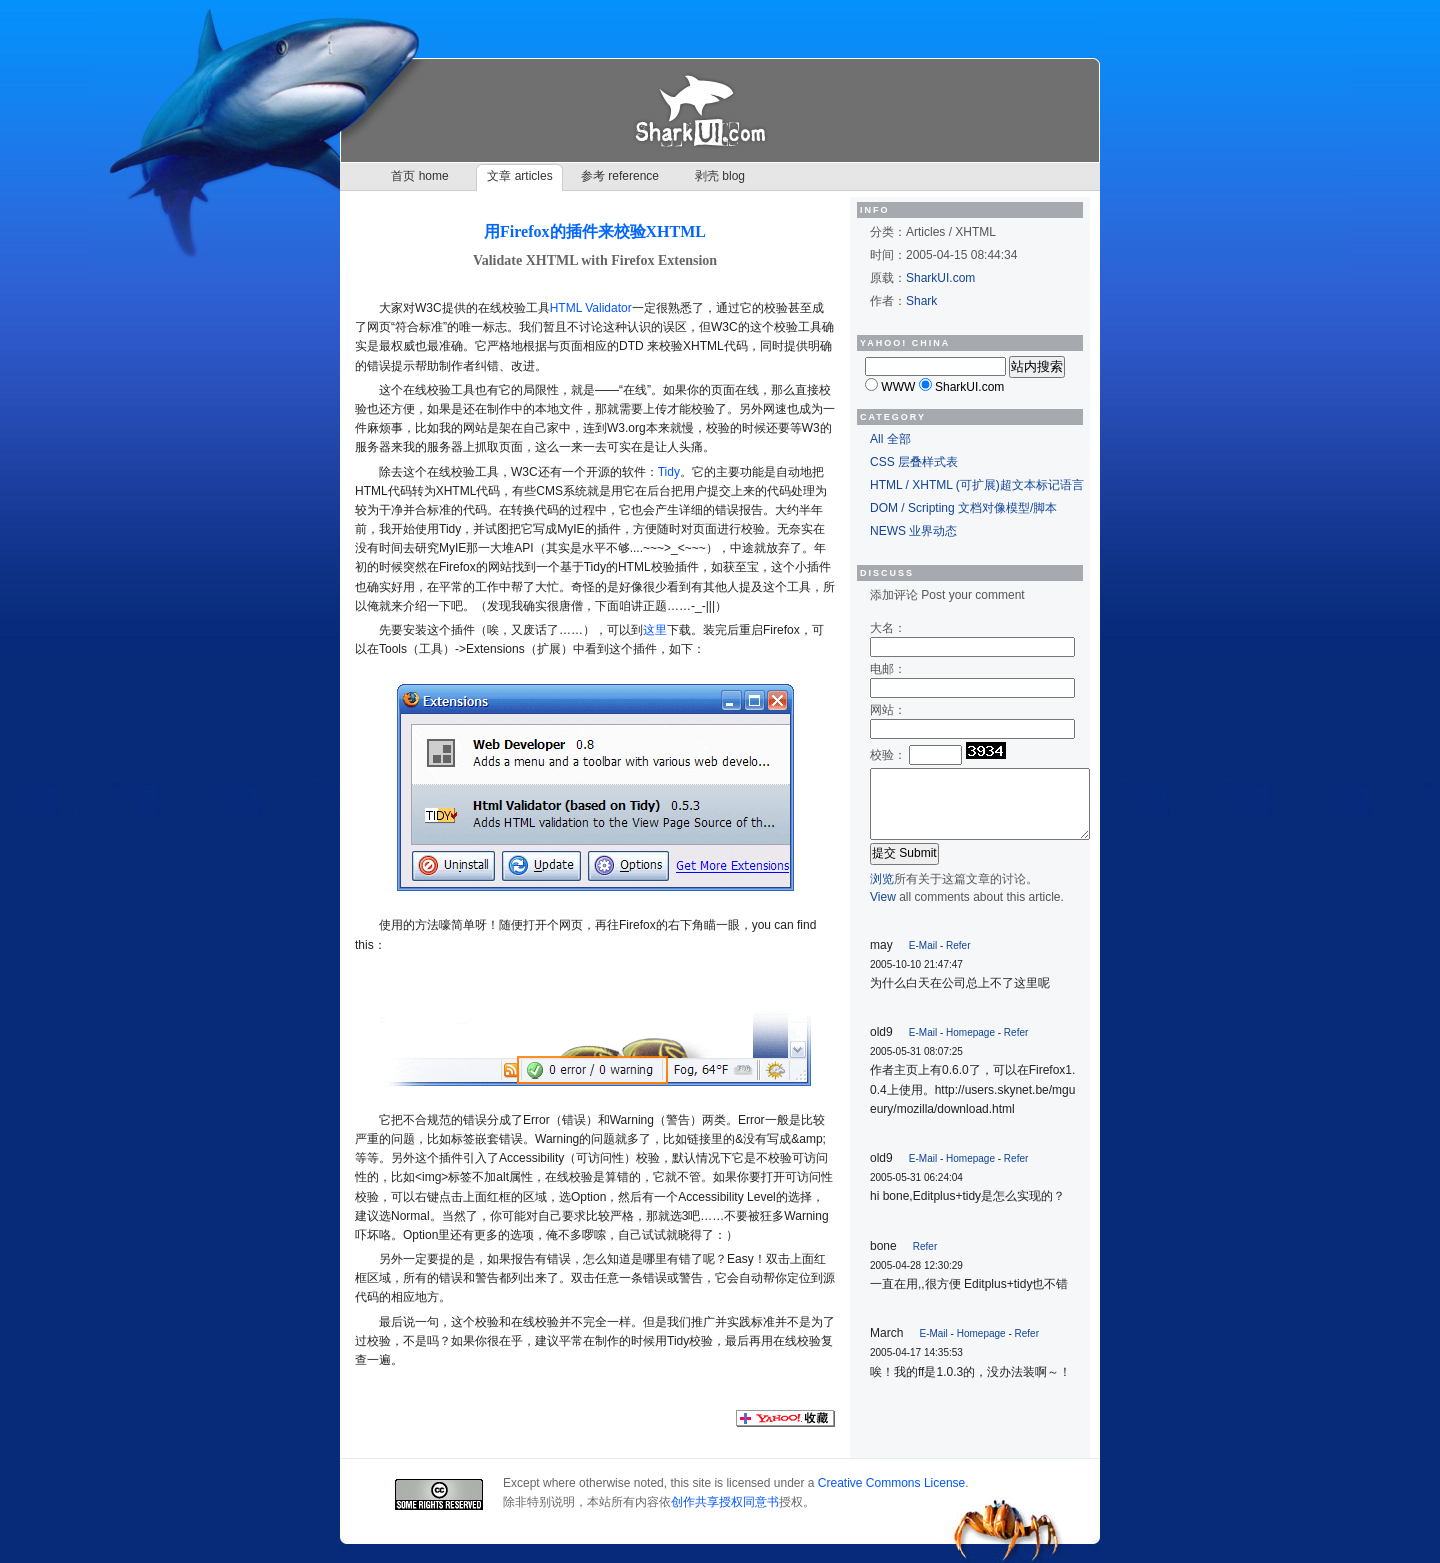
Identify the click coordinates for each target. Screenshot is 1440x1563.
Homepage (970, 1032)
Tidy (669, 472)
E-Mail (923, 945)
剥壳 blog (720, 176)
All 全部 (890, 439)
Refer (958, 945)
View (883, 897)
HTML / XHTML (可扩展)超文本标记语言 (977, 485)
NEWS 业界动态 (913, 531)
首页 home (419, 176)
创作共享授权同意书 (725, 1502)
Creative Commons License (891, 1483)
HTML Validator (591, 308)
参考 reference (620, 176)
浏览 (882, 879)
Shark (921, 301)
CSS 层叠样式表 (914, 462)
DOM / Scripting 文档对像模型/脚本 (963, 508)
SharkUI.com (940, 278)
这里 (655, 630)
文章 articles (519, 176)
